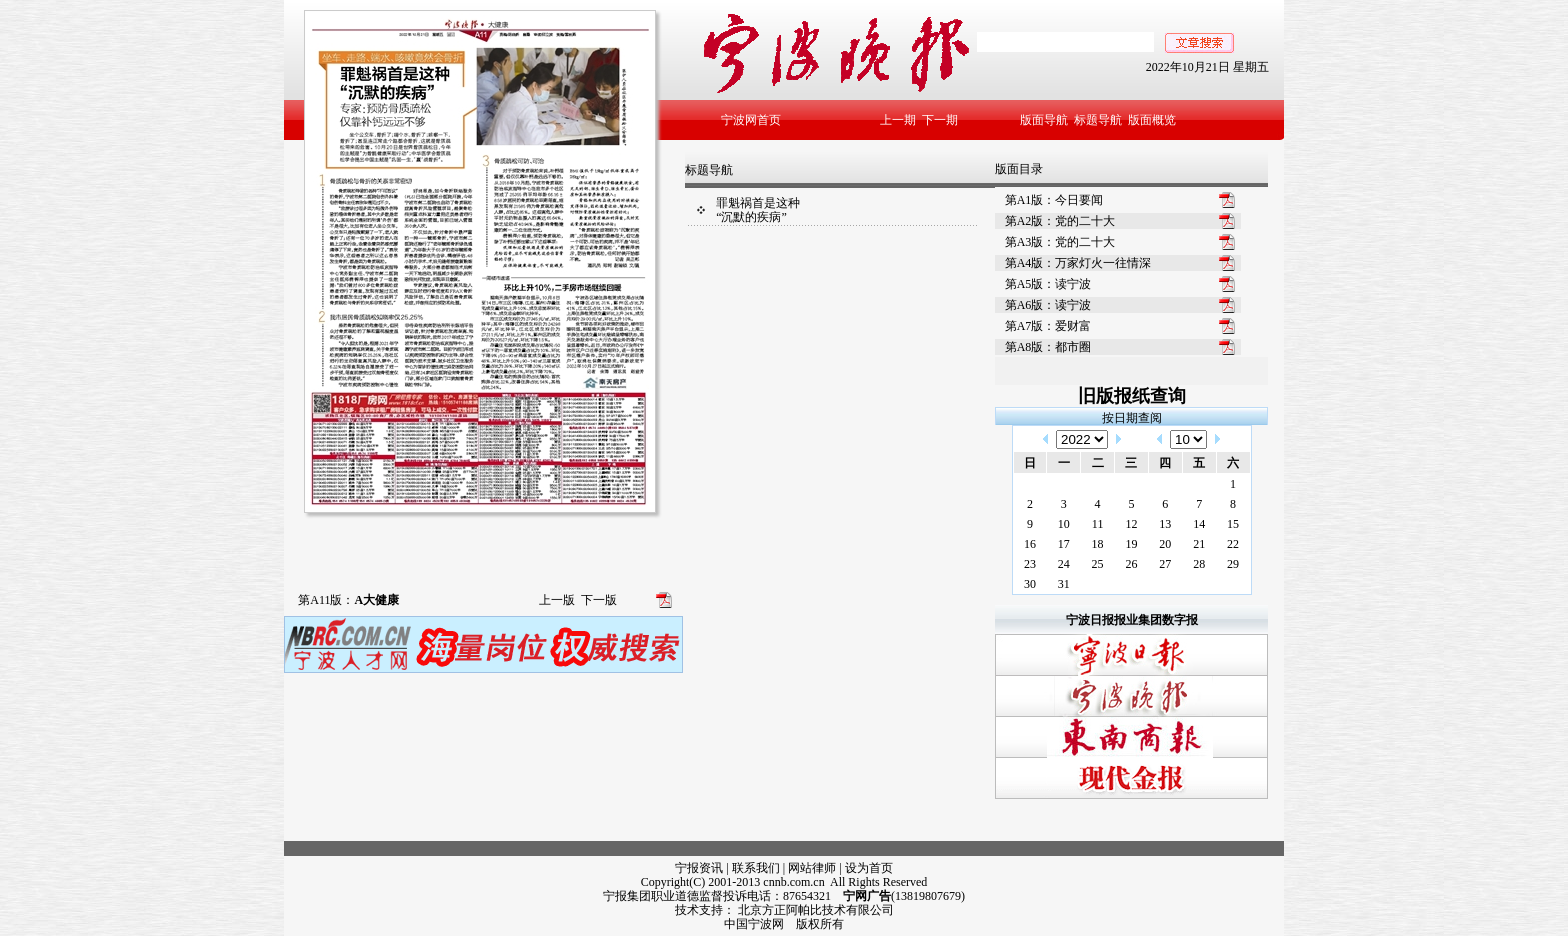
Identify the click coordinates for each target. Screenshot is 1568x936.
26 (1131, 564)
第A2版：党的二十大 (1060, 221)
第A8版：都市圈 (1048, 347)
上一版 (557, 600)
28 (1199, 564)
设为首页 (869, 868)
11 (1098, 524)
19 (1131, 544)
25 (1098, 564)
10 (1064, 524)
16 (1030, 544)
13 (1165, 524)
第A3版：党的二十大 (1060, 242)
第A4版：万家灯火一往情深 (1078, 263)
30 (1030, 584)
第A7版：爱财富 (1048, 326)
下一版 (599, 600)
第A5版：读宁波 (1048, 284)
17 (1064, 544)
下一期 (940, 120)
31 (1064, 584)
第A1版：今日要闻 (1054, 200)
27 (1165, 564)
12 (1131, 524)
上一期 (898, 120)
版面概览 (1152, 120)
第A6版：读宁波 (1048, 305)
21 (1199, 544)
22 (1233, 544)
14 (1199, 524)
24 (1064, 564)
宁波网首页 (751, 120)
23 (1030, 564)
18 (1098, 544)
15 (1233, 524)
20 (1165, 544)
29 (1233, 564)
